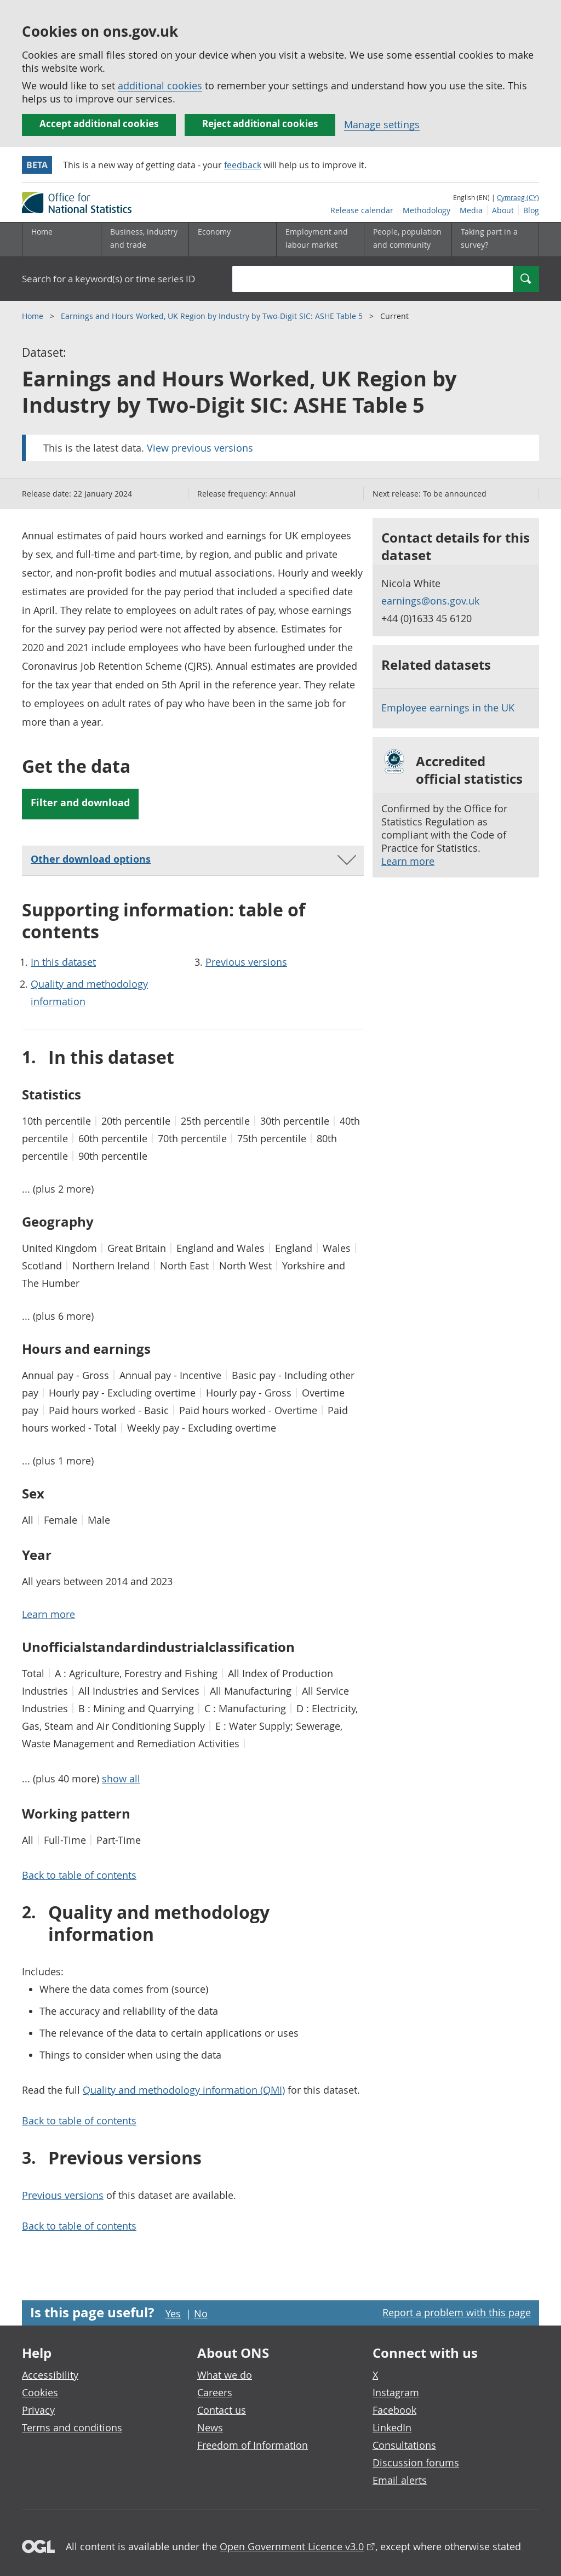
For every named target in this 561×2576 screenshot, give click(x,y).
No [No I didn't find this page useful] (201, 2313)
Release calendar (361, 210)
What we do (224, 2374)
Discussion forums (416, 2462)
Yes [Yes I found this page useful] (173, 2313)
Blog (531, 210)
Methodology (426, 210)
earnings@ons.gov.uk (430, 600)
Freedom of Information (252, 2445)
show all (121, 1778)
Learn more (407, 861)
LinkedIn (392, 2427)
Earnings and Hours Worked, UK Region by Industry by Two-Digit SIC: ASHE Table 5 (213, 316)
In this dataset (63, 961)
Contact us (221, 2410)
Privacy (38, 2410)
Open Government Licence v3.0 (292, 2546)
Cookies (40, 2392)
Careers (214, 2392)
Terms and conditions (72, 2427)
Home (42, 231)
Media (471, 210)
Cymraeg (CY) (518, 197)
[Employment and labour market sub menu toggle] (320, 240)
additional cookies (160, 85)
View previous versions (200, 447)
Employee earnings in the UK (447, 707)
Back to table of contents (79, 1875)
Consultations (404, 2445)
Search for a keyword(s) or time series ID (108, 278)
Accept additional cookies (98, 123)
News (210, 2427)
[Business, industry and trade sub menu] (144, 240)
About (503, 210)
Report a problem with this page (456, 2312)
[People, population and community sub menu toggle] (407, 240)
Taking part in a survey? (489, 238)
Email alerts (400, 2480)
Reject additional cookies (260, 123)
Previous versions (246, 961)
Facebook (394, 2410)
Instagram (396, 2392)
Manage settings (382, 124)
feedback (242, 165)
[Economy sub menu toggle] (232, 240)
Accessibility (50, 2374)
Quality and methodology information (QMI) (184, 2089)
